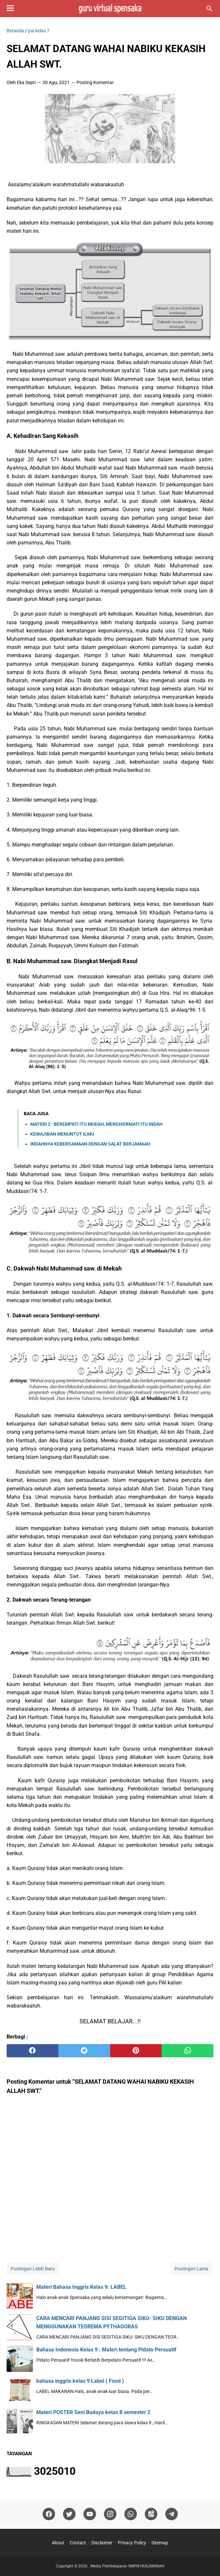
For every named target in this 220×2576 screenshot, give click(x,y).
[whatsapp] (187, 2050)
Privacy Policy (132, 2542)
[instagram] (110, 2514)
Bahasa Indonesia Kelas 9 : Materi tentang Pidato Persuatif (106, 2349)
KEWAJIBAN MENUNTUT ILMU (62, 1134)
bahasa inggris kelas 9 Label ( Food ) (80, 2381)
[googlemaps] (151, 2514)
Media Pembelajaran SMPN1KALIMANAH (127, 2566)
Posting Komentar (95, 82)
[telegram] (171, 2514)
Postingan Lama (191, 2268)
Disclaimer (101, 2542)
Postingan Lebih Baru (33, 2268)
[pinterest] (136, 2050)
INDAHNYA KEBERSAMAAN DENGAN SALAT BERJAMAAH (90, 1144)
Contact (78, 2542)
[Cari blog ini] (209, 9)
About (58, 2542)
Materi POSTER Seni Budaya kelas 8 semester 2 (93, 2412)
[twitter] (84, 2050)
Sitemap (159, 2542)
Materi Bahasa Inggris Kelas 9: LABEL (81, 2287)
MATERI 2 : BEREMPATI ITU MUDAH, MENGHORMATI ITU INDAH (96, 1124)
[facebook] (32, 2050)
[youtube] (89, 2514)
